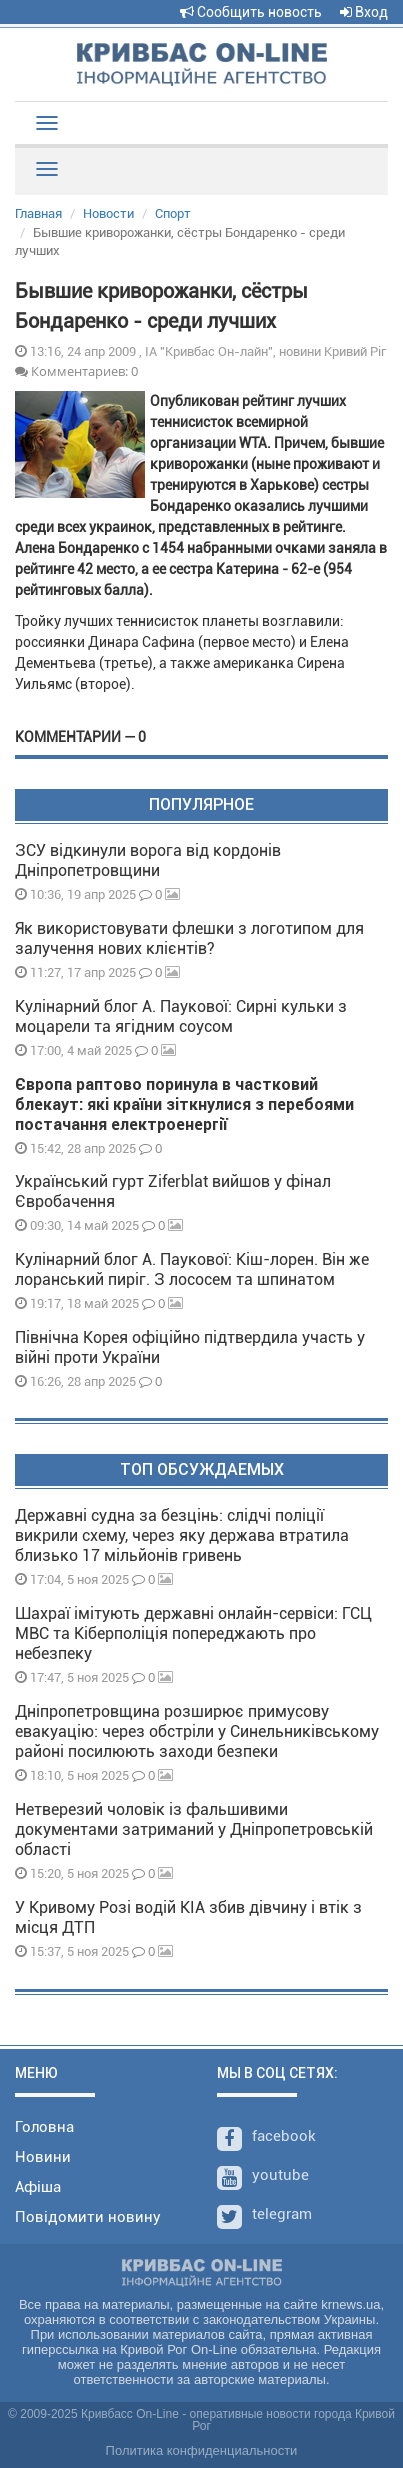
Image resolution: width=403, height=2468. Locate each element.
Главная (38, 213)
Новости (108, 213)
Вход (364, 12)
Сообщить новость (251, 12)
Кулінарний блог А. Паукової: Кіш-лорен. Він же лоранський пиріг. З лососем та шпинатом (192, 1269)
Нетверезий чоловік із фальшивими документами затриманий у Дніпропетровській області (194, 1829)
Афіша (38, 2187)
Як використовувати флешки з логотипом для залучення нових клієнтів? (189, 938)
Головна (44, 2127)
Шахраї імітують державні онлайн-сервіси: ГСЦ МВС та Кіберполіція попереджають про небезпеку (193, 1633)
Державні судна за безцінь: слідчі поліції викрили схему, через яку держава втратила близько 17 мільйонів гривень (182, 1535)
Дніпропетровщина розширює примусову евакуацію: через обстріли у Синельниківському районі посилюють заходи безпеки (197, 1731)
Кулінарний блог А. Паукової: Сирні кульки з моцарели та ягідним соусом (181, 1016)
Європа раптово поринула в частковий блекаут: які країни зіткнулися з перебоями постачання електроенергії (184, 1104)
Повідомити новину (88, 2217)
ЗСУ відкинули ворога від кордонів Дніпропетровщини (148, 860)
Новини (43, 2157)
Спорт (173, 213)
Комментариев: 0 (76, 371)
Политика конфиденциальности (202, 2450)
